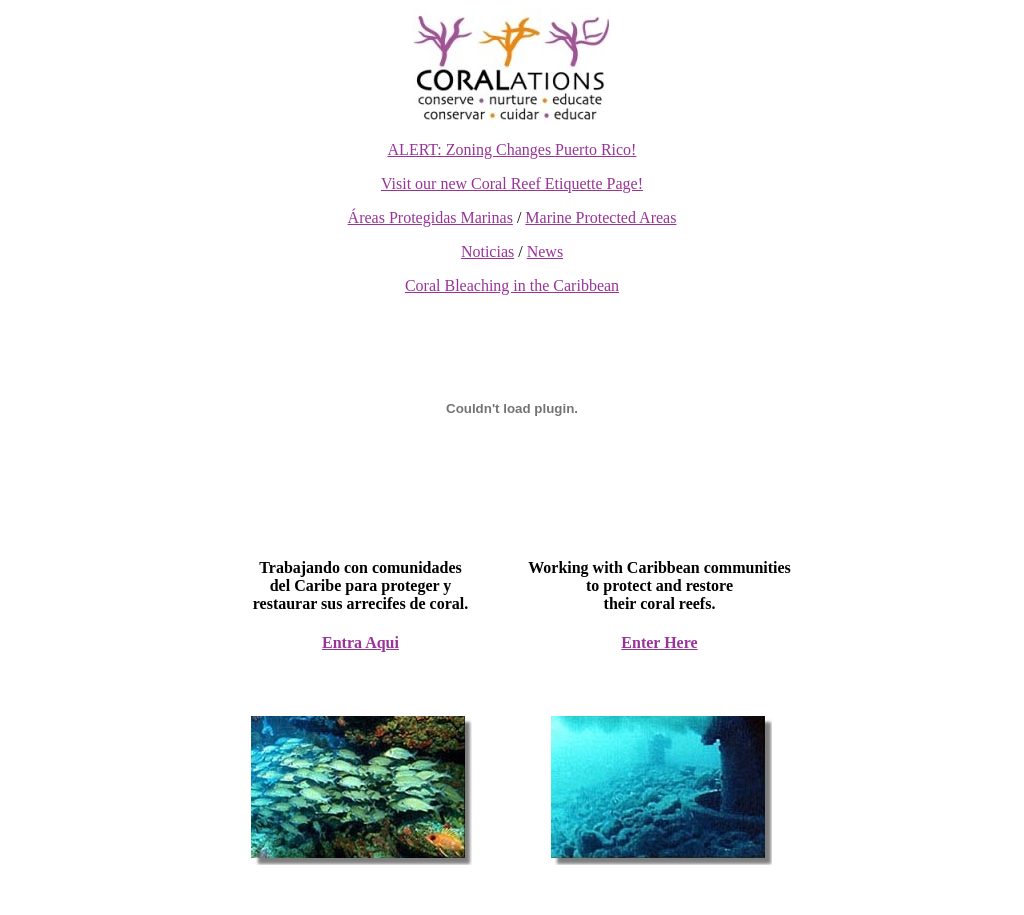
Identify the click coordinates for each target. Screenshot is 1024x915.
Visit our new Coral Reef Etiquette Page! (512, 183)
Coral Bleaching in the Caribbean (512, 285)
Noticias (487, 251)
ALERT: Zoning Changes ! (512, 149)
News (545, 251)
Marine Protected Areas (600, 217)
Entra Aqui (360, 642)
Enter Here (659, 642)
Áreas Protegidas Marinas (430, 217)
